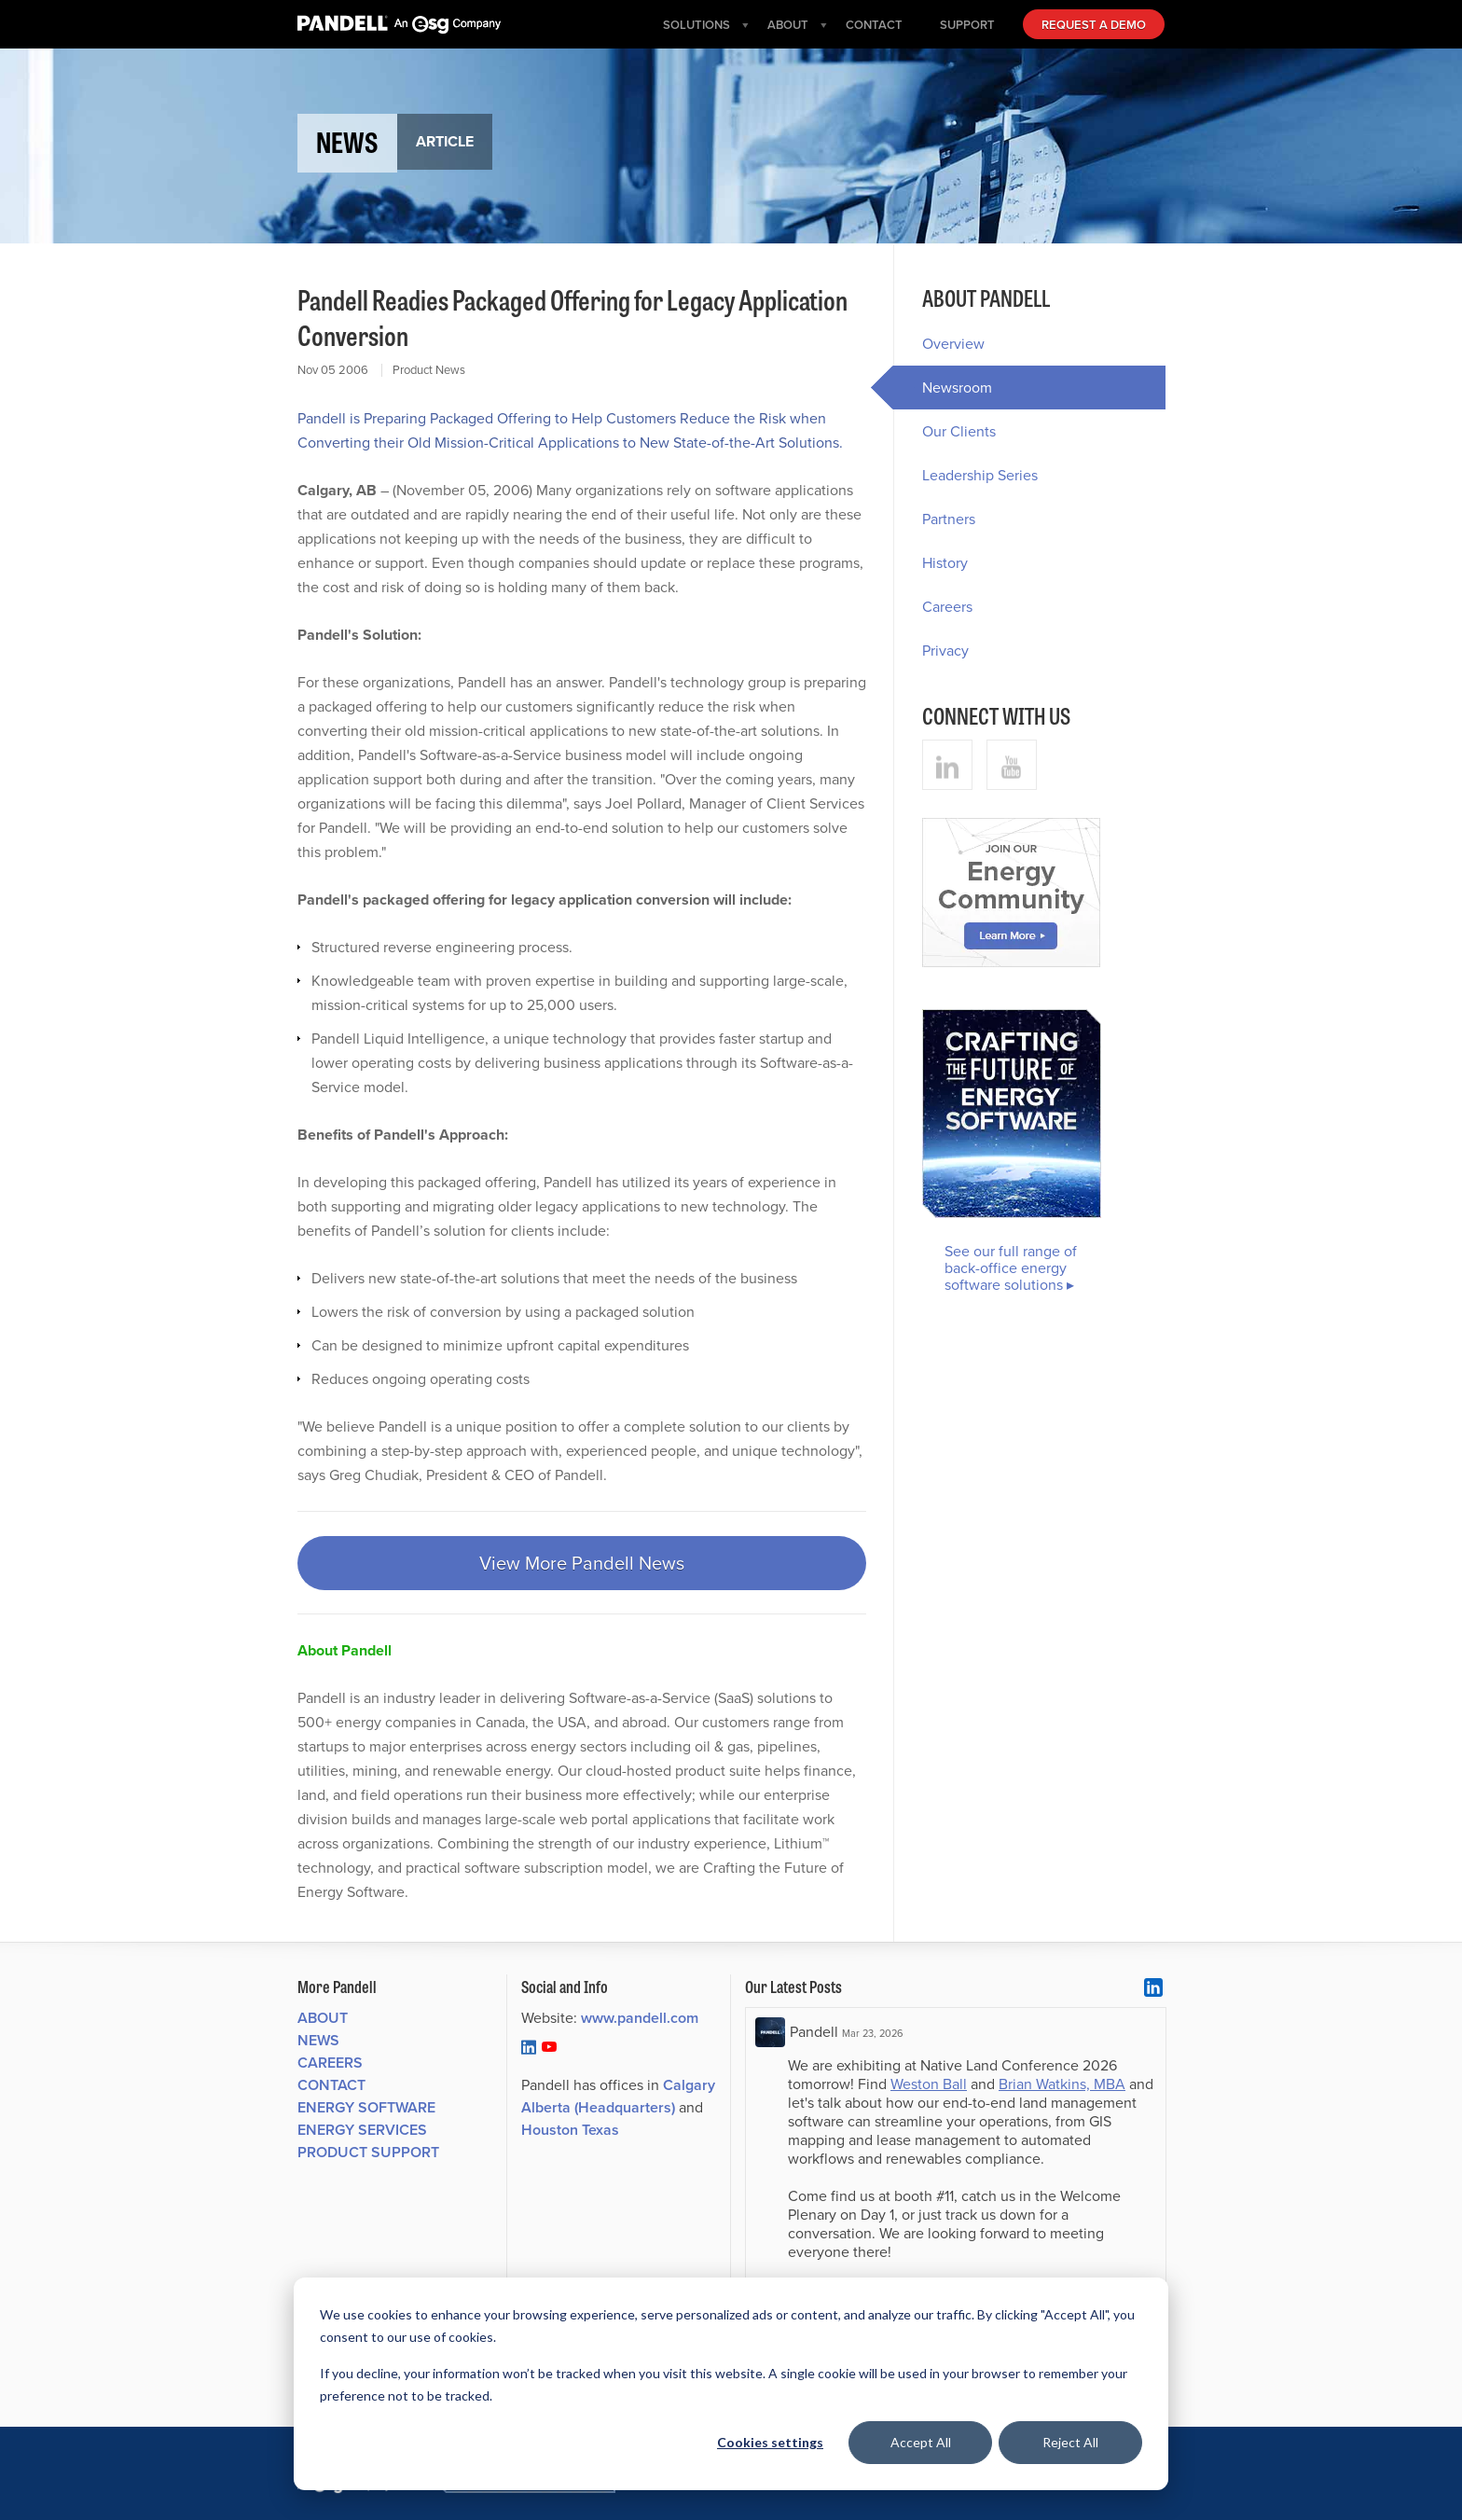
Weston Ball (928, 2084)
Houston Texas (570, 2129)
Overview (953, 343)
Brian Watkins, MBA (1062, 2084)
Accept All (920, 2442)
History (945, 563)
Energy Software (366, 2107)
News (318, 2040)
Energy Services (362, 2129)
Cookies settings (770, 2442)
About (322, 2017)
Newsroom (942, 387)
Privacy (945, 650)
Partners (948, 519)
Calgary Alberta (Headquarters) (618, 2096)
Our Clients (959, 431)
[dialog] (731, 2384)
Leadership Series (980, 475)
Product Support (368, 2152)
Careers (947, 606)
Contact (331, 2085)
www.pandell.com (639, 2017)
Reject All (1070, 2442)
